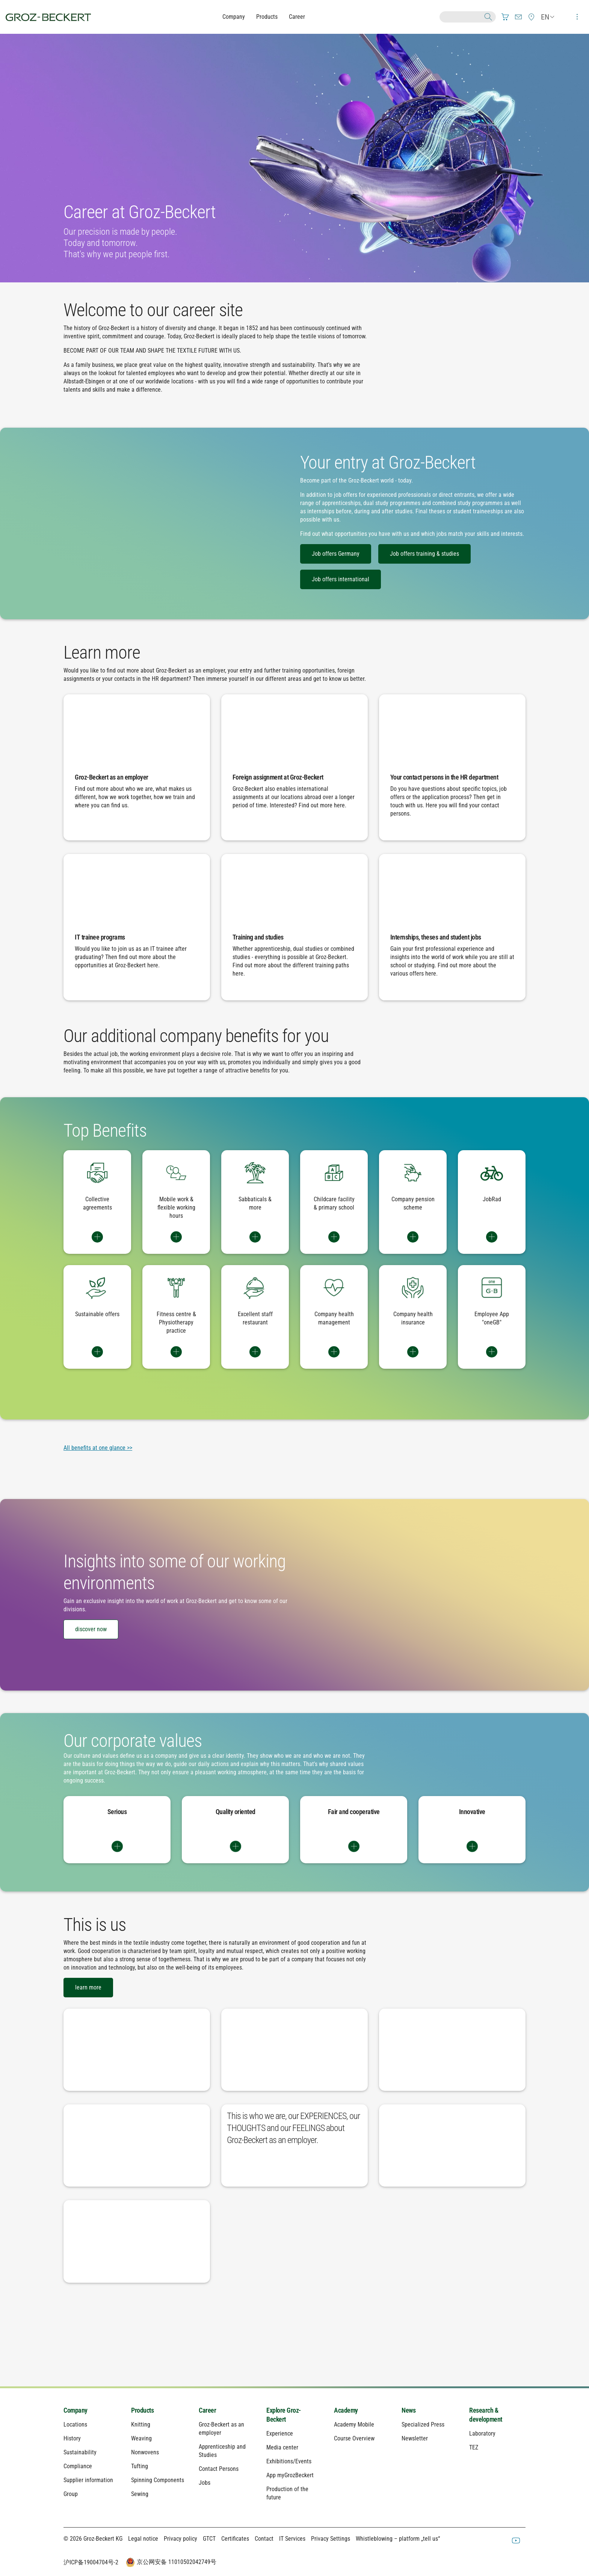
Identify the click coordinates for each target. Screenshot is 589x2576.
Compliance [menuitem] (77, 2466)
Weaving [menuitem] (141, 2438)
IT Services (292, 2538)
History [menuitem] (72, 2438)
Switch (97, 1237)
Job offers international (340, 579)
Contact (264, 2538)
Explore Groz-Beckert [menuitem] (283, 2414)
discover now (91, 1629)
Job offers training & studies (424, 553)
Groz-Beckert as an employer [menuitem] (221, 2428)
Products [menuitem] (142, 2410)
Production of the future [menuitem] (287, 2493)
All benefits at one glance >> (97, 1447)
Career (297, 16)
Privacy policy (180, 2538)
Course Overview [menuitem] (354, 2438)
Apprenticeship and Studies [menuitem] (222, 2450)
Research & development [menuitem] (485, 2414)
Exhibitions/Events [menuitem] (288, 2461)
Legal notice (143, 2538)
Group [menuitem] (70, 2494)
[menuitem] (505, 17)
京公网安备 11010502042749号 (170, 2562)
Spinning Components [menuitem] (157, 2480)
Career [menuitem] (207, 2410)
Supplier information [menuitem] (88, 2480)
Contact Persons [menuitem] (219, 2468)
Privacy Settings (330, 2538)
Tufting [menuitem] (139, 2466)
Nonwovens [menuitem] (145, 2452)
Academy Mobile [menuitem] (354, 2424)
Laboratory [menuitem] (482, 2433)
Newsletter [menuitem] (415, 2438)
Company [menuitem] (75, 2410)
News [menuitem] (408, 2410)
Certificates (235, 2538)
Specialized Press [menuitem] (423, 2424)
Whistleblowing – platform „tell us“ (398, 2538)
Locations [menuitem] (75, 2424)
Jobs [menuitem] (204, 2482)
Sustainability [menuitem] (80, 2452)
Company (233, 16)
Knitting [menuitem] (140, 2424)
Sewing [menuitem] (139, 2494)
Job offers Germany (335, 553)
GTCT (209, 2538)
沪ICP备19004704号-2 (90, 2562)
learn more (88, 1987)
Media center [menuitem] (282, 2447)
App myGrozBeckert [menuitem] (290, 2475)
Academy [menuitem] (346, 2410)
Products (267, 16)
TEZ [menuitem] (473, 2447)
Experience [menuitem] (279, 2433)
